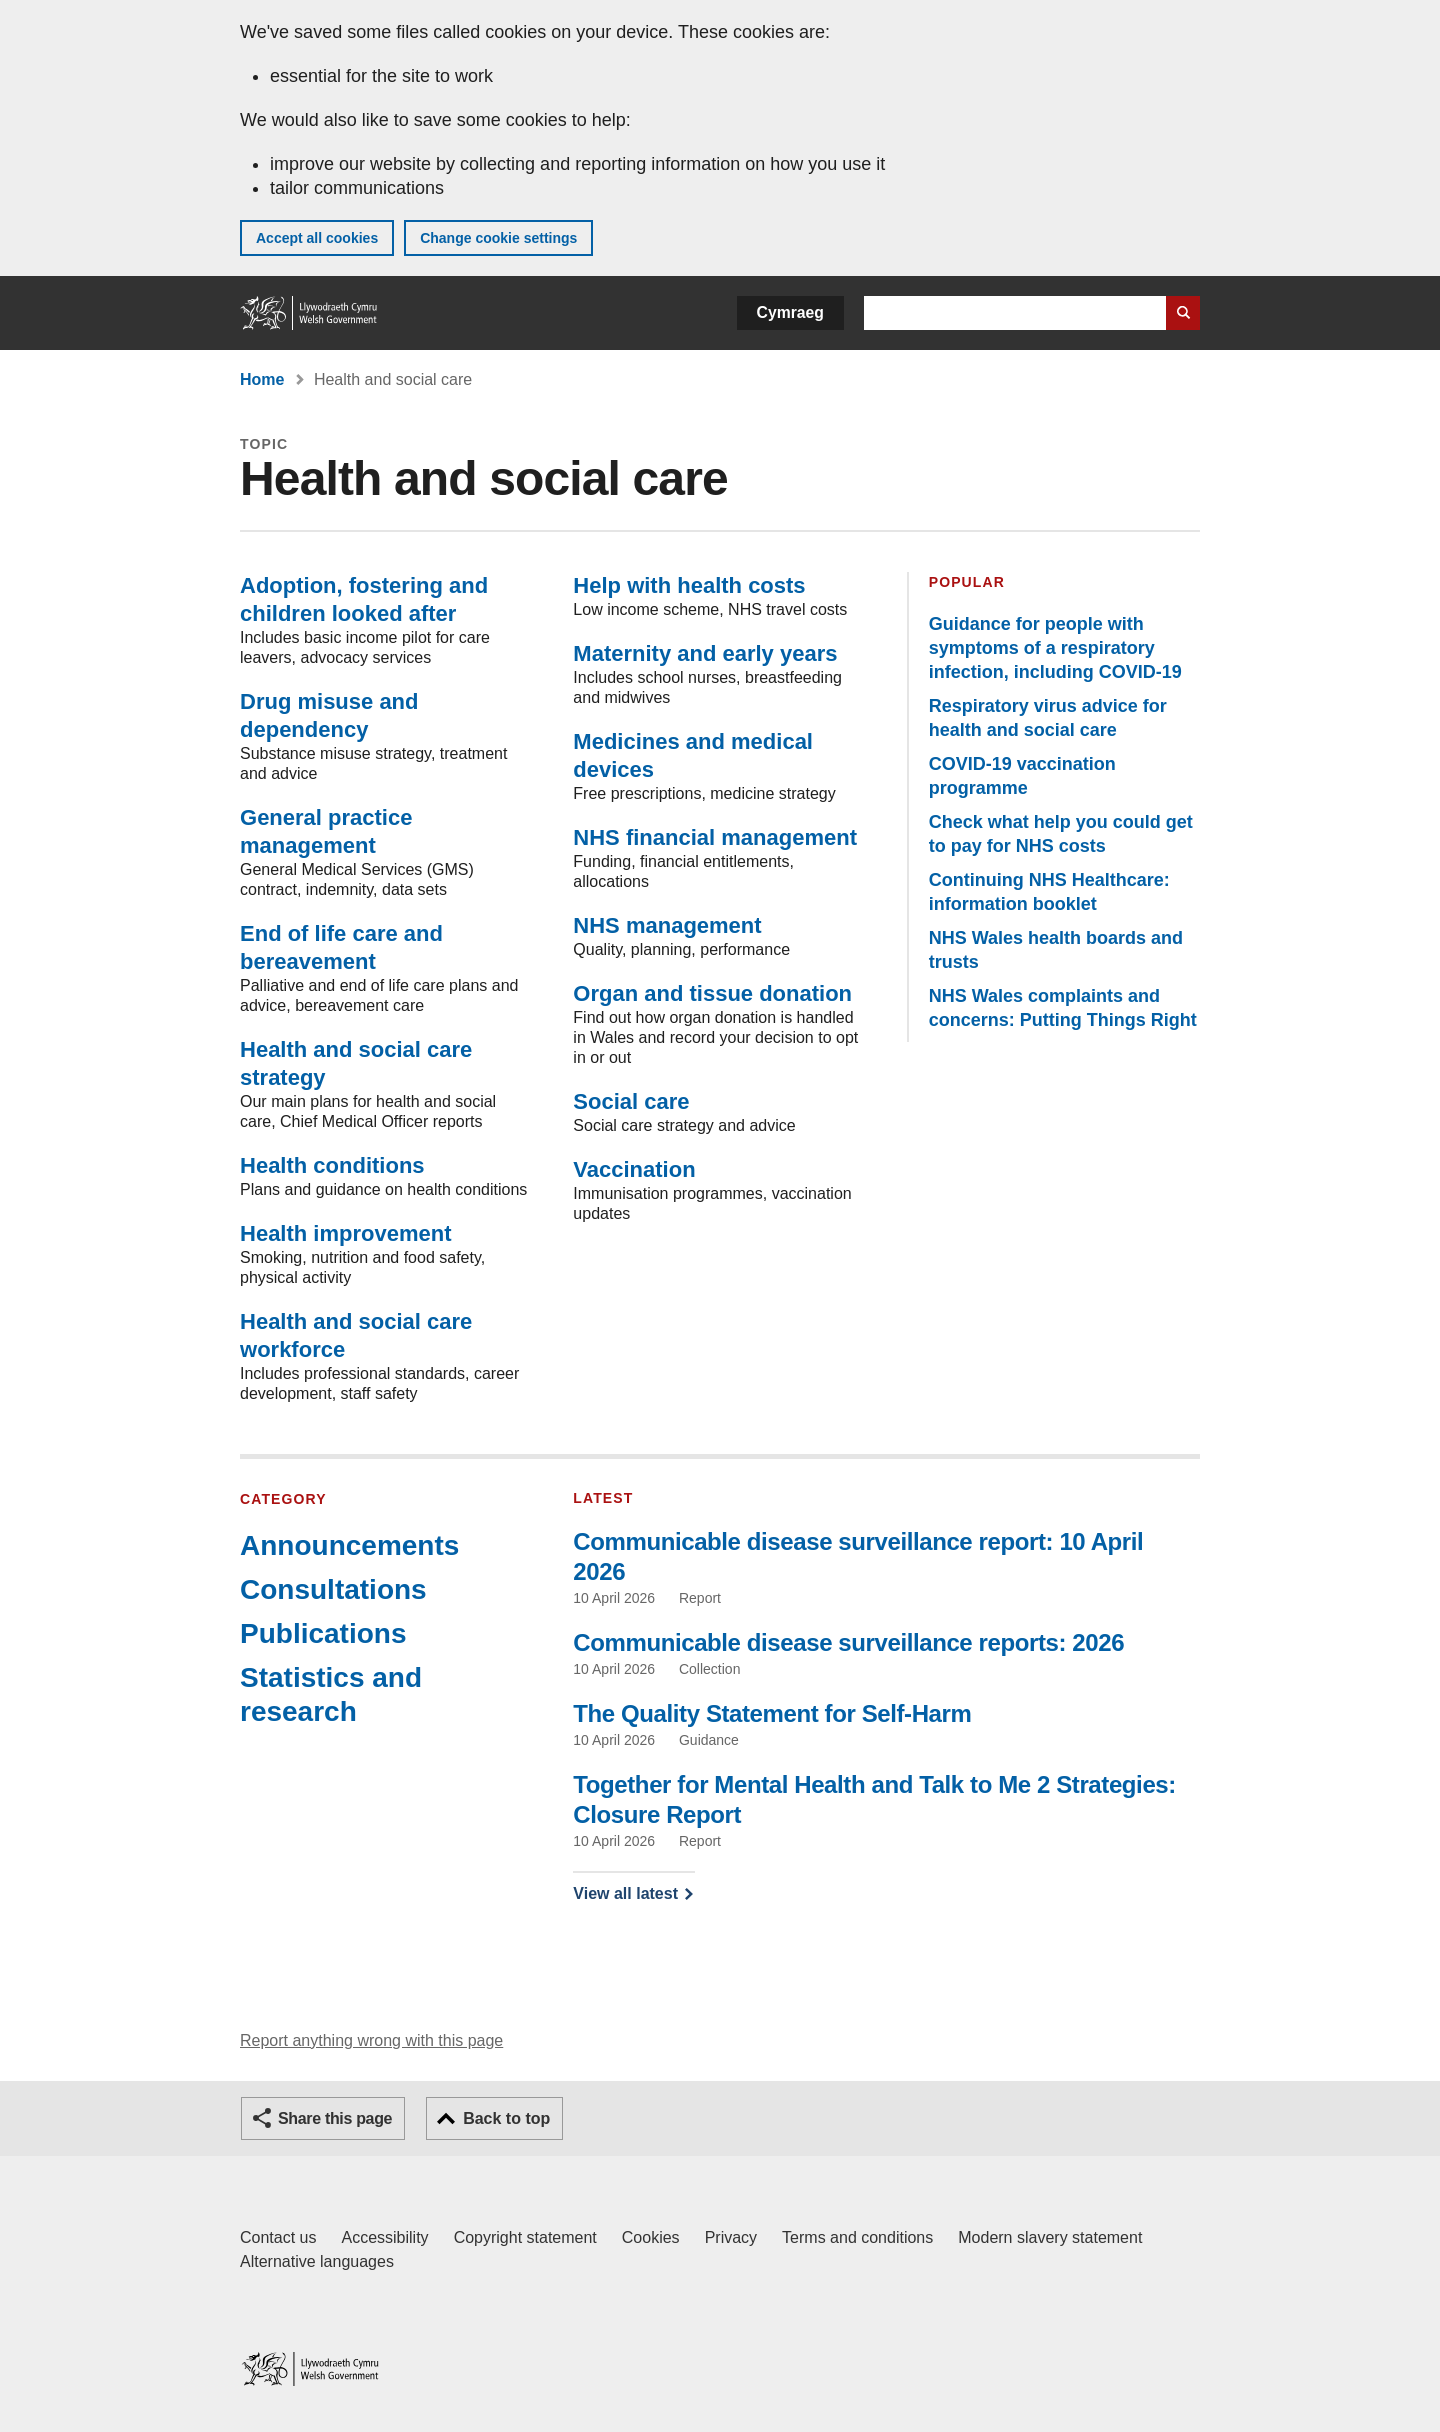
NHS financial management (715, 837)
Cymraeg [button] (790, 312)
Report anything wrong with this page (371, 2040)
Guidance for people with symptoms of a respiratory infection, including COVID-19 (1055, 648)
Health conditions (332, 1165)
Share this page (335, 2118)
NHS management (667, 925)
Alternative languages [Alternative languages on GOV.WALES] (317, 2261)
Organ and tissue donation (712, 993)
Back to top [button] (506, 2118)
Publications (323, 1633)
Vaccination (634, 1169)
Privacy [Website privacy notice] (731, 2237)
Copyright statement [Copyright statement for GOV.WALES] (525, 2237)
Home (262, 379)
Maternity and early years (705, 653)
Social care (631, 1101)
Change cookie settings (498, 238)
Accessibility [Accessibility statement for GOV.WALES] (384, 2237)
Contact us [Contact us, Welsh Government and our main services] (278, 2237)
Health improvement (346, 1233)
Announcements (349, 1545)
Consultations (333, 1589)
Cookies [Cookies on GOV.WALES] (651, 2237)
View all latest (625, 1893)
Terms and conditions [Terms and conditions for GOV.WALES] (857, 2237)
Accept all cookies (317, 238)
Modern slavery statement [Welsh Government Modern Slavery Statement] (1050, 2237)
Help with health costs (689, 585)
